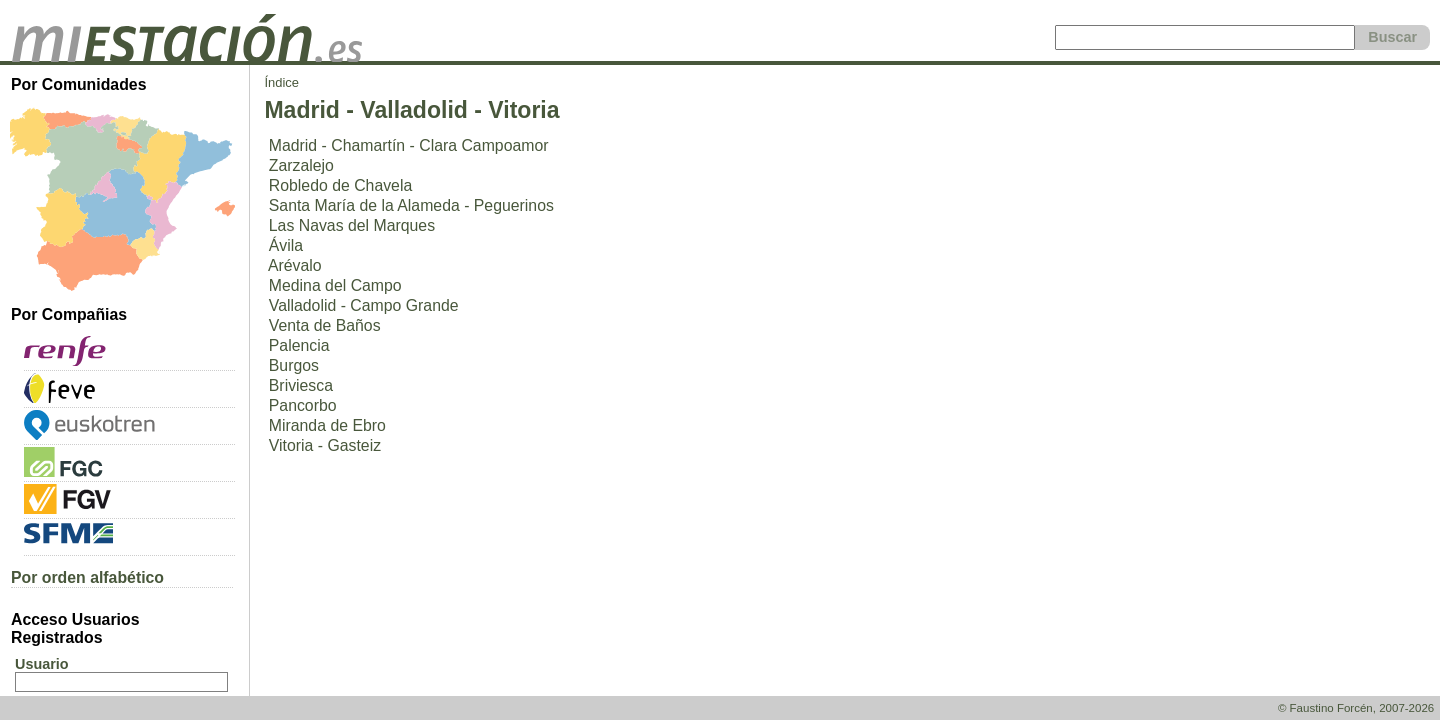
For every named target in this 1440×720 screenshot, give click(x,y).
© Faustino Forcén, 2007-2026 (1356, 708)
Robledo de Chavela (340, 185)
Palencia (299, 345)
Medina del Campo (335, 285)
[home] (187, 57)
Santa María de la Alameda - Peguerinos (411, 205)
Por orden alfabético (87, 577)
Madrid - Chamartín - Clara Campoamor (409, 145)
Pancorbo (303, 405)
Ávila (286, 245)
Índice (281, 82)
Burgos (294, 365)
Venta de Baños (325, 325)
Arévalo (295, 265)
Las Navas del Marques (352, 225)
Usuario (42, 664)
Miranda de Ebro (327, 425)
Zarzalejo (301, 165)
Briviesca (301, 385)
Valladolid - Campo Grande (364, 305)
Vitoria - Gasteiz (325, 445)
